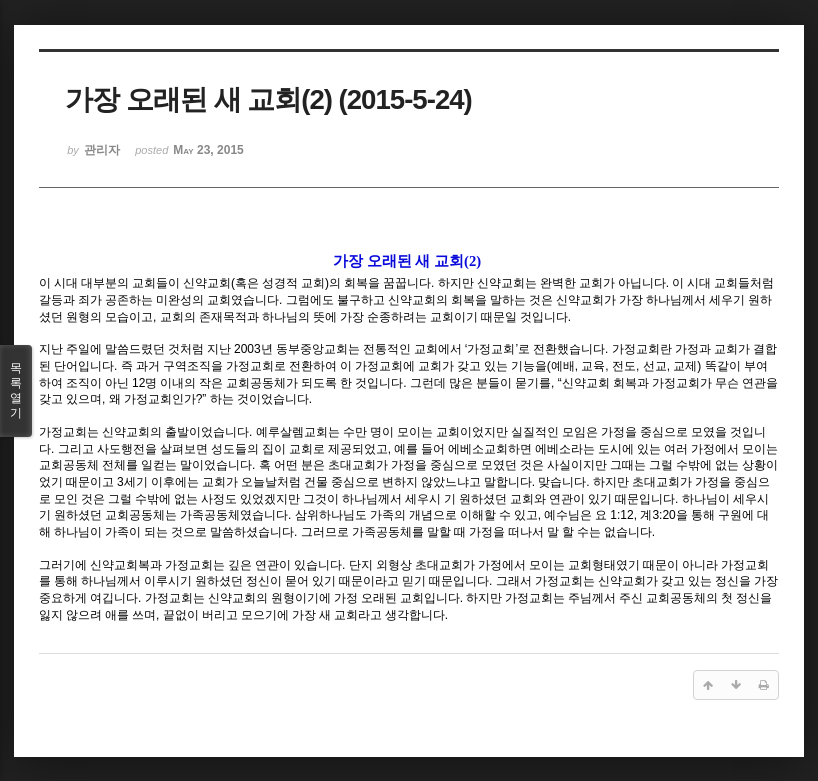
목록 (16, 391)
